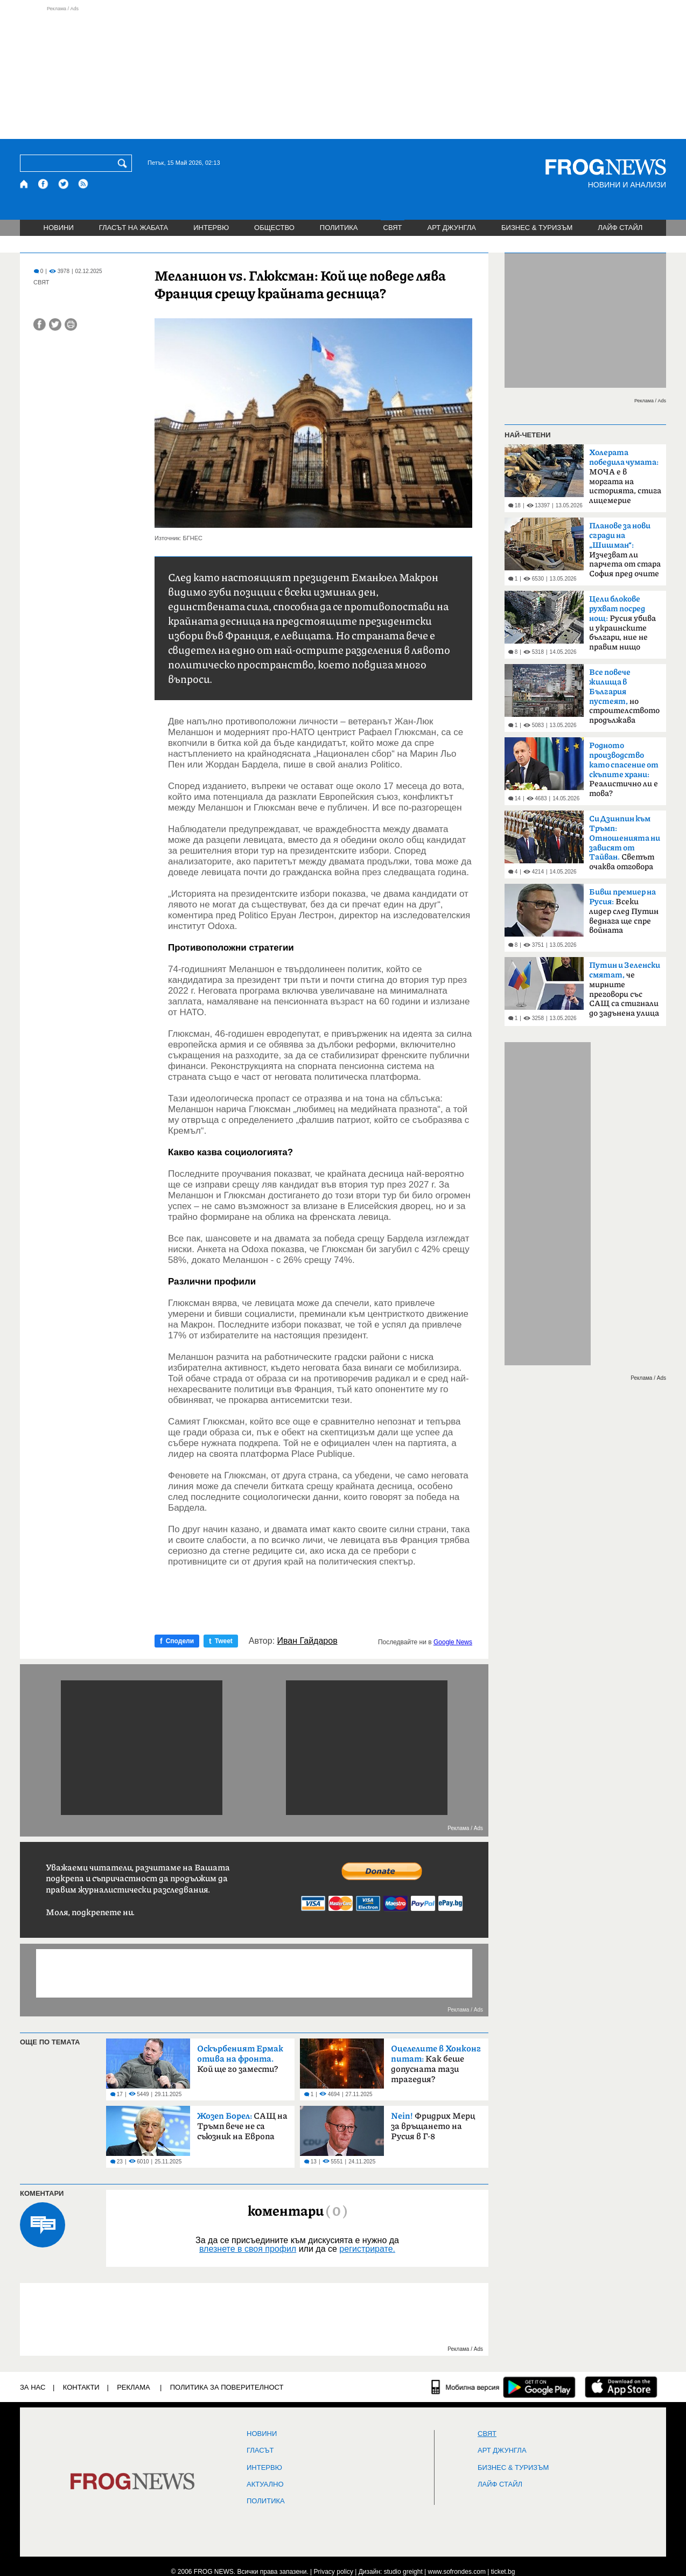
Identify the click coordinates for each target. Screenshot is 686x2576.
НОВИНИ (59, 228)
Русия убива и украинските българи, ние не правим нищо (622, 623)
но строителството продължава (624, 696)
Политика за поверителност (227, 2387)
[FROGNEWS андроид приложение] (539, 2387)
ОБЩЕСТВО (274, 228)
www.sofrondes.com (457, 2571)
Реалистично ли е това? (624, 770)
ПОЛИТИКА (339, 228)
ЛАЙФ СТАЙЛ (620, 228)
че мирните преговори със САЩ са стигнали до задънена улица (624, 989)
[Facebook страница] (43, 184)
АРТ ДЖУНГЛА (451, 228)
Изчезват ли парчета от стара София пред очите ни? (625, 553)
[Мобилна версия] (465, 2387)
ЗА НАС (32, 2387)
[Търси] (124, 163)
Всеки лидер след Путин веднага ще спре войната (624, 911)
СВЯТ (392, 228)
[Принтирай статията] (71, 324)
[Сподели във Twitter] (55, 324)
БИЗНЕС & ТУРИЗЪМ (536, 228)
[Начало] (24, 184)
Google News (452, 1642)
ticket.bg (503, 2571)
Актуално (265, 2484)
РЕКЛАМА (133, 2387)
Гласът (260, 2450)
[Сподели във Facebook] (39, 324)
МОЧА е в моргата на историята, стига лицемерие (625, 477)
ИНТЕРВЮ (211, 228)
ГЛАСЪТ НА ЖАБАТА (133, 228)
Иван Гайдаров (307, 1641)
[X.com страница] (63, 184)
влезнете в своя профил (247, 2248)
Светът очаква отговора (624, 843)
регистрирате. (367, 2248)
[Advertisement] (343, 72)
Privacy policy (333, 2571)
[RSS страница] (83, 184)
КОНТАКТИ (81, 2387)
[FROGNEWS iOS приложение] (621, 2387)
